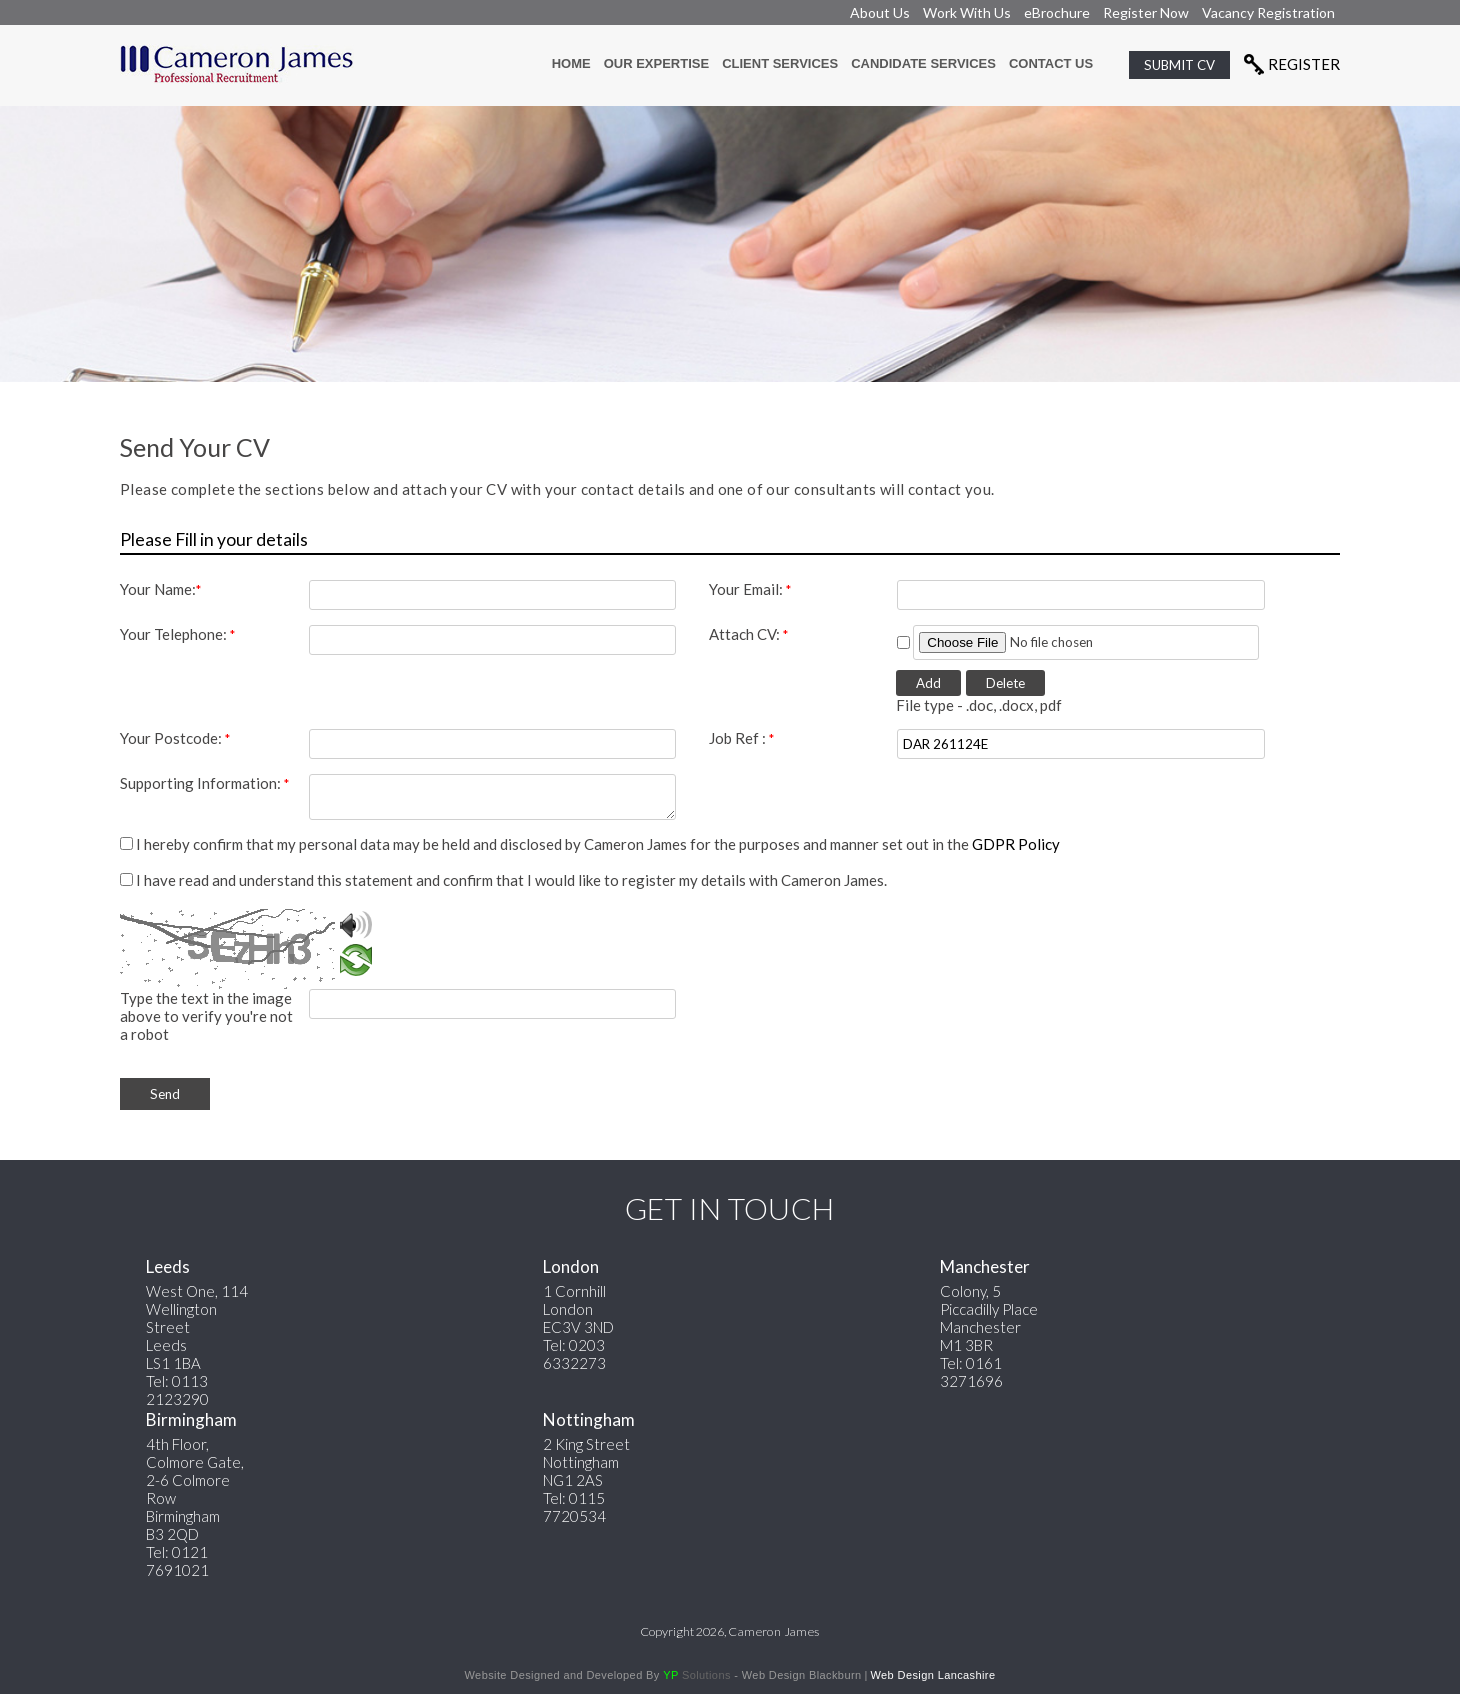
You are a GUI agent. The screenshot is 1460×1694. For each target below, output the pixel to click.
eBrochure (1057, 12)
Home (571, 63)
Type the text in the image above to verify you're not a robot (206, 1016)
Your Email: (750, 589)
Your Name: (160, 589)
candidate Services (923, 63)
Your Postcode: (175, 738)
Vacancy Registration (1268, 12)
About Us (880, 12)
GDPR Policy (1016, 844)
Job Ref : (741, 738)
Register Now (1146, 12)
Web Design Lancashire (932, 1675)
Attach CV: (748, 634)
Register (1304, 64)
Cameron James (773, 1631)
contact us (1051, 63)
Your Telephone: (177, 634)
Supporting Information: (204, 783)
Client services (780, 63)
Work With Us (967, 12)
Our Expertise (656, 63)
